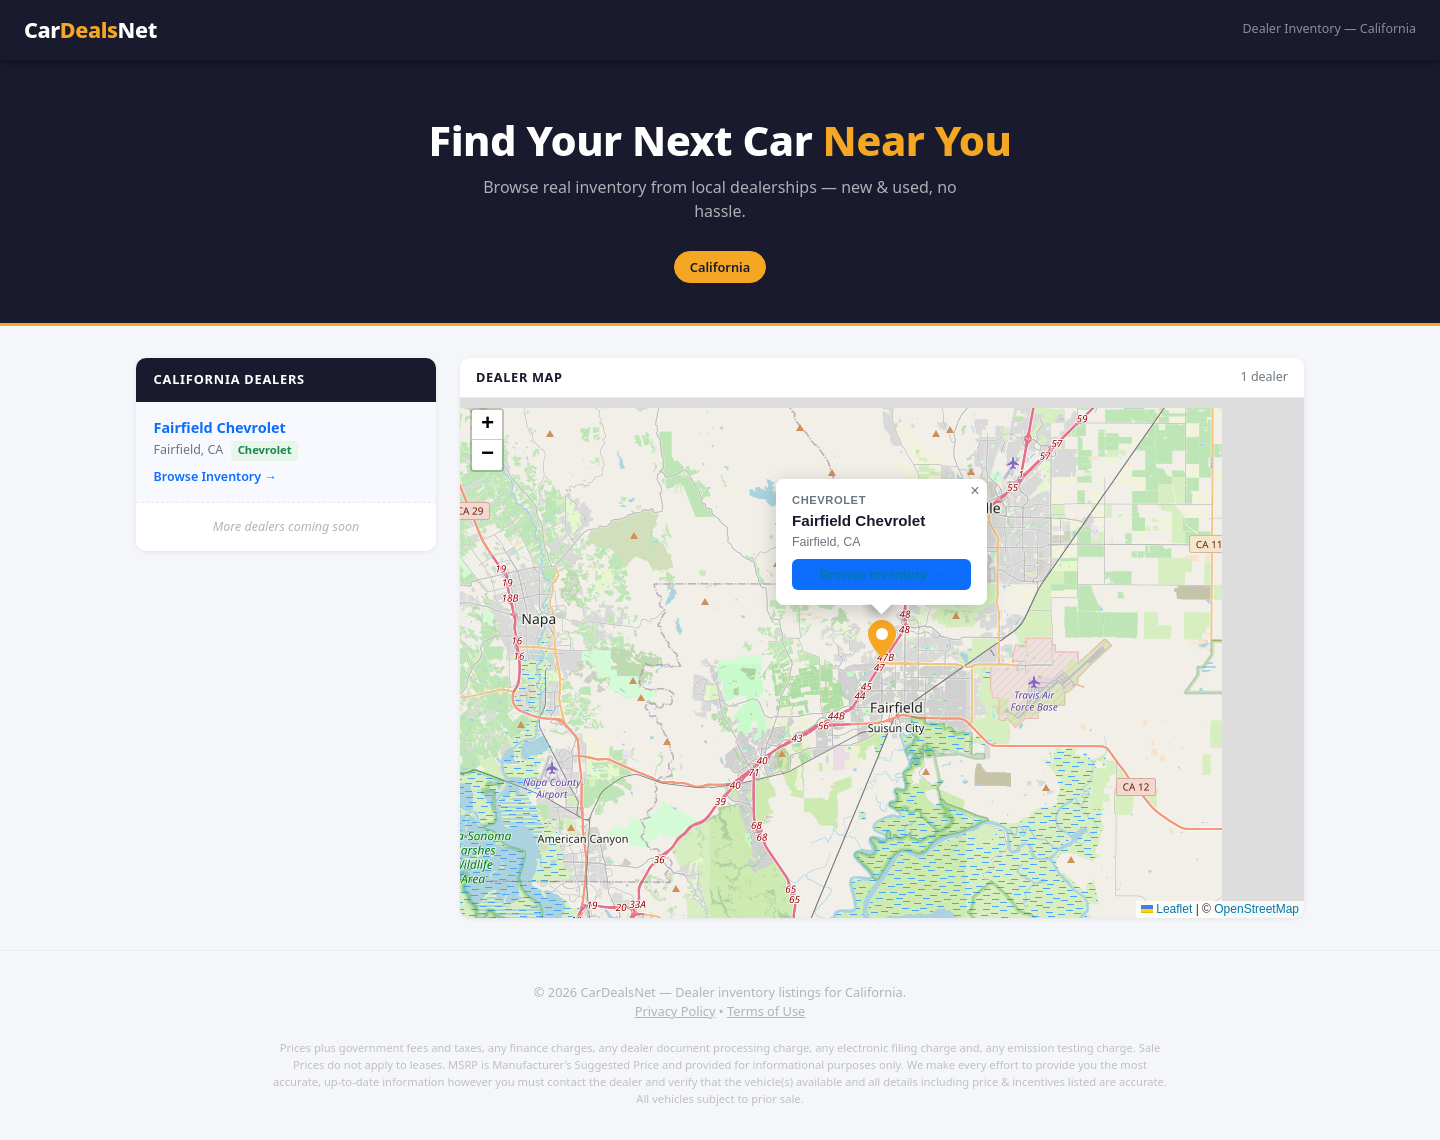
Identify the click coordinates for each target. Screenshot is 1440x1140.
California (720, 267)
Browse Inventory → (215, 476)
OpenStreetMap (1256, 909)
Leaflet (1166, 909)
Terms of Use (766, 1011)
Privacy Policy (675, 1011)
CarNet (90, 29)
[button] (882, 639)
